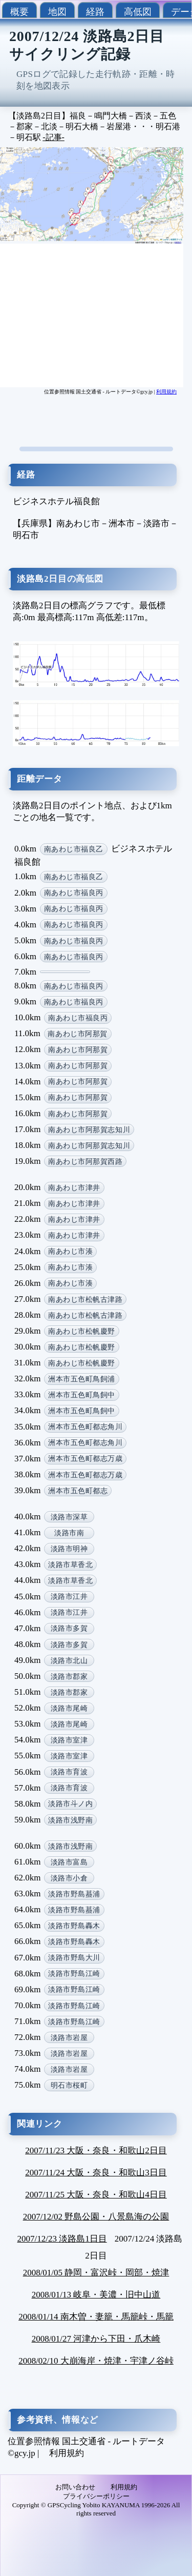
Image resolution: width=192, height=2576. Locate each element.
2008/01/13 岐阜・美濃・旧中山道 (96, 2295)
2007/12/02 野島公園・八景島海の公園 (96, 2217)
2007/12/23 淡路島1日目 (62, 2239)
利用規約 (166, 391)
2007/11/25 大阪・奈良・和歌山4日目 (96, 2194)
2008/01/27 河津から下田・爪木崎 (96, 2339)
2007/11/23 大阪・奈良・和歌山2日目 (96, 2150)
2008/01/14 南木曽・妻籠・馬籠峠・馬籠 (96, 2317)
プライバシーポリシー (96, 2496)
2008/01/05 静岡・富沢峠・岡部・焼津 (96, 2272)
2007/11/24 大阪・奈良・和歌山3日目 (96, 2172)
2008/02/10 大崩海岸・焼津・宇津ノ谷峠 (96, 2361)
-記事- (53, 137)
